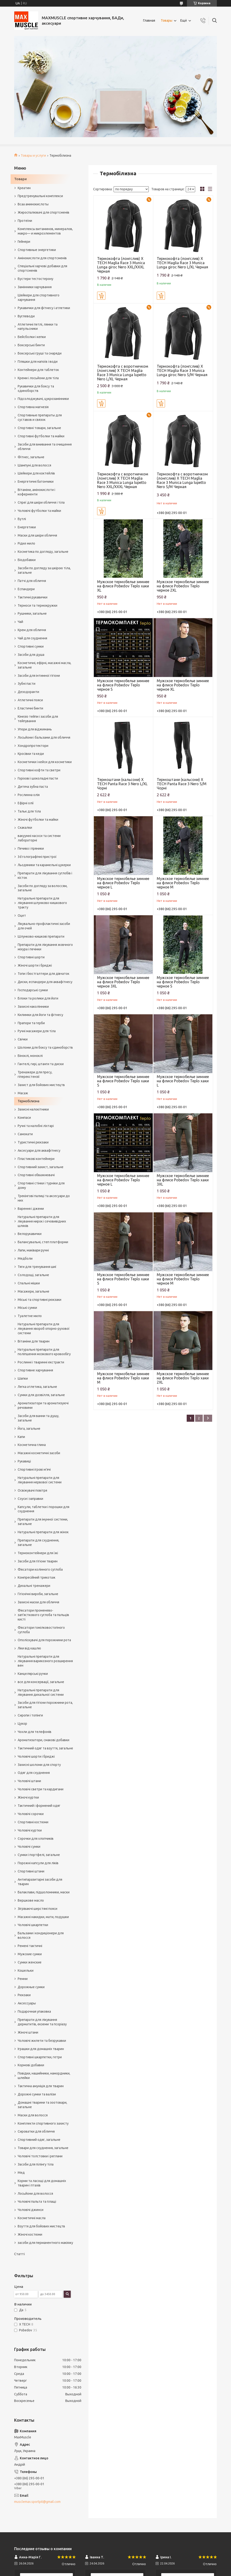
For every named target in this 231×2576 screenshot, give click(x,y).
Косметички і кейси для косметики (45, 762)
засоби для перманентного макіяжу (45, 2243)
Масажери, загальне (33, 1291)
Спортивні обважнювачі (36, 1175)
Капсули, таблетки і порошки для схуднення (43, 1509)
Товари (20, 179)
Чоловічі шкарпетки (33, 1925)
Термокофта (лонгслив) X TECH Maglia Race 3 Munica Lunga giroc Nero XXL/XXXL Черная (121, 264)
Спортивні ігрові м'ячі (34, 1469)
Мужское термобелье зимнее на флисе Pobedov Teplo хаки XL (123, 586)
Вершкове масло (31, 1900)
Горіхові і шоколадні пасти (38, 778)
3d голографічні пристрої (37, 857)
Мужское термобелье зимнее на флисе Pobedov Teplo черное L (123, 882)
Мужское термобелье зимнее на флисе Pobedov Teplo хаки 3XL (183, 1180)
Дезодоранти (28, 692)
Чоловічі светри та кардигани (40, 1789)
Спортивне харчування (35, 1370)
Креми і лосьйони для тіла (38, 378)
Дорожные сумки (31, 1987)
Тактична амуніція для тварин (41, 2086)
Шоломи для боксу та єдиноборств (45, 1047)
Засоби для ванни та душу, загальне (38, 1418)
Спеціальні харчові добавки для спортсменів (42, 268)
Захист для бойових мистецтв (41, 1085)
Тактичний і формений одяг (39, 1806)
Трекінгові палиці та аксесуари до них (44, 1198)
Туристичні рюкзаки (33, 1142)
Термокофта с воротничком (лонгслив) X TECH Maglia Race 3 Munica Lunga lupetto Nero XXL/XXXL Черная (122, 480)
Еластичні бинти (30, 708)
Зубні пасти (26, 683)
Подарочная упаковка (34, 2011)
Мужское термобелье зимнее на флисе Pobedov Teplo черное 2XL (183, 586)
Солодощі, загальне (33, 1275)
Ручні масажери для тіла (37, 1031)
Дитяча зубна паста (33, 786)
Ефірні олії (26, 803)
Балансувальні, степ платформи (43, 1242)
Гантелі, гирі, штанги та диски (41, 1064)
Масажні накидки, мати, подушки (43, 1917)
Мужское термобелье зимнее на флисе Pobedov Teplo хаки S (123, 1081)
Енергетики (27, 527)
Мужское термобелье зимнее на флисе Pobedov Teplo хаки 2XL (183, 1378)
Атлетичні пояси (30, 700)
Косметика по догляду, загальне (43, 551)
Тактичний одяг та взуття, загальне (45, 1748)
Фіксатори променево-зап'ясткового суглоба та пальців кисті (43, 1615)
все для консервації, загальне (41, 1682)
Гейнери (24, 241)
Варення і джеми (31, 1208)
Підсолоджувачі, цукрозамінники (43, 399)
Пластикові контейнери (36, 1159)
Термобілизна (28, 1101)
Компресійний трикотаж (36, 1577)
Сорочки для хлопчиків (36, 1838)
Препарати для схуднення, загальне (38, 1542)
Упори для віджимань (35, 729)
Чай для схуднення (32, 638)
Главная (149, 20)
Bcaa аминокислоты (33, 204)
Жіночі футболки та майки (38, 819)
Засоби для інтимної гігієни (39, 675)
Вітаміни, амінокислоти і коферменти (36, 492)
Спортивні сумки (31, 646)
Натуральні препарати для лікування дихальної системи (41, 1692)
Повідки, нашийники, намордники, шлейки (44, 2075)
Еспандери (26, 589)
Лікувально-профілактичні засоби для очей (44, 926)
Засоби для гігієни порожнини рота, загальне (45, 1705)
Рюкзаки (24, 1995)
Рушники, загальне (32, 613)
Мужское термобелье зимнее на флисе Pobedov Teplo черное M (183, 882)
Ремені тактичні (30, 1946)
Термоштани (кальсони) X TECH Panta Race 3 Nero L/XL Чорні (122, 783)
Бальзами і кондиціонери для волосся (41, 1935)
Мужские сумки (30, 1954)
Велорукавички (29, 1234)
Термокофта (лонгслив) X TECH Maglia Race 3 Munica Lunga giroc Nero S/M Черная (182, 370)
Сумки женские (29, 1962)
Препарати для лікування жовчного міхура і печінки (45, 947)
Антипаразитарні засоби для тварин (40, 1882)
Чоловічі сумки (29, 1846)
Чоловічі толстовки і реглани (40, 2156)
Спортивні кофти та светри (39, 770)
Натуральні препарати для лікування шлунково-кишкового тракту (42, 902)
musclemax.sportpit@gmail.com (37, 2502)
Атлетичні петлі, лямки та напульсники (38, 326)
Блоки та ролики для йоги (38, 998)
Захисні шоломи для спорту (39, 1765)
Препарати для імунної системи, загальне (43, 1521)
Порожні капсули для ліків (38, 1863)
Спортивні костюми (33, 1822)
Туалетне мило (30, 1316)
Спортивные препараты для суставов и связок (40, 417)
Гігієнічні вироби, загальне (38, 1594)
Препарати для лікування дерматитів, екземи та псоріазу (42, 2022)
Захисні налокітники (33, 1109)
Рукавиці (24, 1461)
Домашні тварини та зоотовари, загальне (42, 2105)
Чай (20, 622)
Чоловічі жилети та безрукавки (42, 2040)
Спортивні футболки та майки (41, 436)
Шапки (23, 1378)
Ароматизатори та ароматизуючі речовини (43, 1405)
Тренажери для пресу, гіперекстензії (35, 1074)
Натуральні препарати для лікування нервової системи (40, 1480)
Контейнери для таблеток (38, 370)
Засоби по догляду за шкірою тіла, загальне (44, 570)
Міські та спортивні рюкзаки (39, 1300)
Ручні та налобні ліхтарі (36, 1126)
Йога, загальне (29, 1428)
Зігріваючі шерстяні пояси (37, 1909)
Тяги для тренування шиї (37, 1267)
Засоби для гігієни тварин (38, 1561)
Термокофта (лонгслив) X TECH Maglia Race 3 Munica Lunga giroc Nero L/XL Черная (182, 262)
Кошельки (25, 1970)
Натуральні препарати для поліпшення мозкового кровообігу (44, 1352)
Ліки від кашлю (29, 1648)
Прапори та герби (31, 1023)
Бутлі (22, 519)
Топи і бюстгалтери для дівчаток (43, 973)
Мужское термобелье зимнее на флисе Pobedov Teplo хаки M (123, 1378)
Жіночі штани (28, 2032)
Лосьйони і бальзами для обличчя (44, 737)
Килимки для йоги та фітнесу (40, 1015)
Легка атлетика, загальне (37, 1387)
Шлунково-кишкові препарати (41, 936)
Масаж (23, 1093)
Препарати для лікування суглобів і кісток (45, 875)
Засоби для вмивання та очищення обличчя (45, 446)
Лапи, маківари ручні (33, 1250)
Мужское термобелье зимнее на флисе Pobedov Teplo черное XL (183, 685)
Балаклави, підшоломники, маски (44, 1892)
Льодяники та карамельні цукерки (44, 865)
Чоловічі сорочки (31, 1814)
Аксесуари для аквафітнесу (39, 1150)
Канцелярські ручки (33, 1674)
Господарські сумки (33, 990)
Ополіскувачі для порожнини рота (44, 1640)
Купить (101, 296)
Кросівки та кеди (31, 754)
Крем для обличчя (32, 630)
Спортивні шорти (31, 957)
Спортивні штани (31, 1871)
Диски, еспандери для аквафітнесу (45, 982)
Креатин (24, 188)
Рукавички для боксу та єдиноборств (36, 388)
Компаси (24, 1117)
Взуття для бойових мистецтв (41, 2226)
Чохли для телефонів (34, 1732)
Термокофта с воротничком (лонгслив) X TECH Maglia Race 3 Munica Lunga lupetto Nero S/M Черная (182, 480)
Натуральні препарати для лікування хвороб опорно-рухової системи (44, 1328)
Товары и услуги (33, 155)
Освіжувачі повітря (32, 1490)
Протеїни (25, 221)
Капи (21, 1437)
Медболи (25, 1258)
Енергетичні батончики (36, 481)
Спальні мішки (29, 1283)
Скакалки (25, 827)
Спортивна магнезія (33, 407)
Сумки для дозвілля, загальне (41, 1395)
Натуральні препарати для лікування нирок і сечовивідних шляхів (42, 1221)
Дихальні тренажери (34, 1586)
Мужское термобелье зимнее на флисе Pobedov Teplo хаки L (183, 1081)
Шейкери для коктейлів (36, 473)
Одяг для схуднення (34, 1773)
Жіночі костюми (30, 2234)
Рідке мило (26, 543)
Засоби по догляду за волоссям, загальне (42, 888)
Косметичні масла (31, 2218)
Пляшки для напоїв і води (38, 361)
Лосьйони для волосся (35, 2193)
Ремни (23, 1979)
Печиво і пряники (31, 848)
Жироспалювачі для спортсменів (43, 212)
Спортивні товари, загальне (39, 428)
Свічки (23, 1039)
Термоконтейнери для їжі (38, 1553)
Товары (166, 20)
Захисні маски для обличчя (38, 1602)
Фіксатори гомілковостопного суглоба (41, 1630)
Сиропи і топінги (30, 1715)
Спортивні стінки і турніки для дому (41, 1185)
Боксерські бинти (31, 345)
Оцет (22, 915)
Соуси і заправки (30, 1499)
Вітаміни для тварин (34, 1341)
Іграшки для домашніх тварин (41, 2049)
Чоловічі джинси (30, 2210)
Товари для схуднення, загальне (43, 2148)
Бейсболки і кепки (32, 337)
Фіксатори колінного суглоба (40, 1569)
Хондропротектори (33, 746)
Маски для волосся (33, 2115)
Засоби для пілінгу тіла (36, 2164)
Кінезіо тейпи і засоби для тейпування (38, 719)
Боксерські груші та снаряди (40, 353)
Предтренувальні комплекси (40, 196)
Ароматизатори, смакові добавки (43, 1740)
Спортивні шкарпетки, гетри (40, 2057)
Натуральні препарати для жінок (43, 1532)
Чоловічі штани (29, 1781)
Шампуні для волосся (34, 465)
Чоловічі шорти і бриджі (36, 1756)
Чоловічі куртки (30, 1830)
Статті (19, 2254)
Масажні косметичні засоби (39, 1453)
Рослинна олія (29, 795)
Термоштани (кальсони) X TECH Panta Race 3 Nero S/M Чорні (181, 783)
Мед (21, 2172)
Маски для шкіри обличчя (37, 535)
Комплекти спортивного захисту (43, 2123)
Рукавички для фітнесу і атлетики (44, 308)
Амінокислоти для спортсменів (42, 258)
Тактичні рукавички (32, 597)
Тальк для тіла (29, 811)
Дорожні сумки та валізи (37, 2094)
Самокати (25, 1134)
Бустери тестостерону (35, 279)
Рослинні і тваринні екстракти (41, 1362)
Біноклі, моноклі (30, 1056)
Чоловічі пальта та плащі (37, 2201)
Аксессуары (27, 2003)
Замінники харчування (35, 287)
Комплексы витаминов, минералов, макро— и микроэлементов (45, 231)
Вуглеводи (26, 316)
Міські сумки (27, 1308)
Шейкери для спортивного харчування (38, 297)
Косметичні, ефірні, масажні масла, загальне (44, 665)
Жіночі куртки (28, 1797)
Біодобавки (27, 560)
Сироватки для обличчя (36, 2131)
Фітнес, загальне (31, 457)
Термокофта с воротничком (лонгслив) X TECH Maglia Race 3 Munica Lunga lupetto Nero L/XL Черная (122, 372)
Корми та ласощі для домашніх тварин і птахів (42, 2183)
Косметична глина (32, 1445)
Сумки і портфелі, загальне (39, 1855)
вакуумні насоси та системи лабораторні (39, 838)
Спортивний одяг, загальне (39, 2140)
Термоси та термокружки (37, 605)
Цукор (22, 1723)
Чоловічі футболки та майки (39, 511)
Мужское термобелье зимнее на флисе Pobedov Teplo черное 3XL (123, 981)
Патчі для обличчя (32, 581)
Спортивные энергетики (37, 250)
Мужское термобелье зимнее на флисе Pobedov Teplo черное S (123, 685)
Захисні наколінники (33, 1006)
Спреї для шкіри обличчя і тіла (41, 502)
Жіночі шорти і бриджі (35, 965)
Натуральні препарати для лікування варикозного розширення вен (45, 1661)
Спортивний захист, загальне (40, 1167)
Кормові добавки (31, 2065)
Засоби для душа (31, 655)
